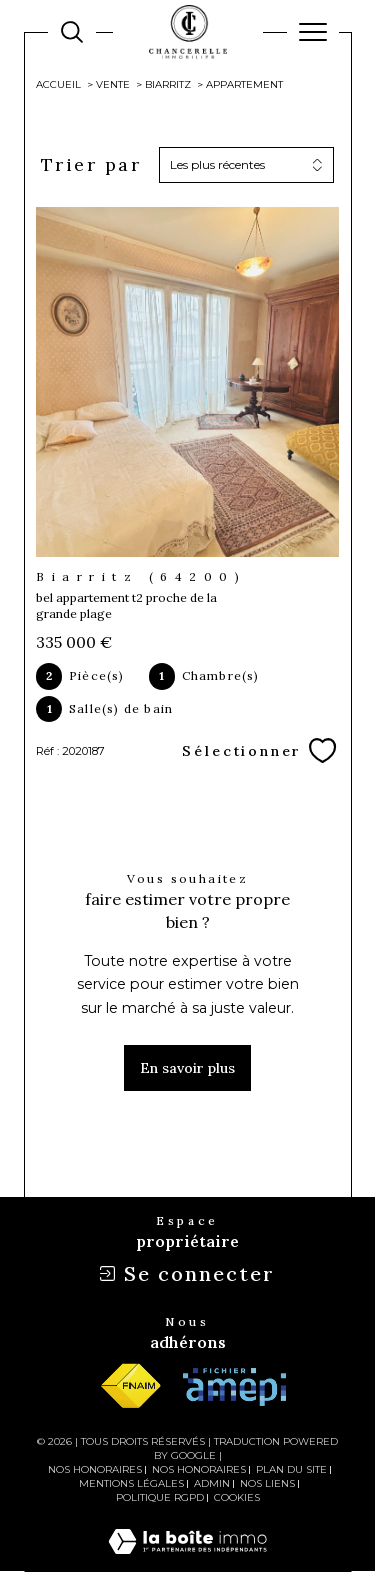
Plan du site (291, 1469)
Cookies (237, 1498)
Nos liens (267, 1483)
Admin (212, 1483)
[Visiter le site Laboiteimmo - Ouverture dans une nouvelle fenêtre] (187, 1561)
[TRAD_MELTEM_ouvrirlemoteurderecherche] (72, 32)
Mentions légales (131, 1483)
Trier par (91, 165)
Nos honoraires (95, 1469)
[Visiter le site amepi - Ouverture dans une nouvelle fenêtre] (234, 1387)
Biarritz (168, 84)
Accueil (58, 84)
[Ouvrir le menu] (313, 32)
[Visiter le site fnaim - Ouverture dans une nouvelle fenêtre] (130, 1386)
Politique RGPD (160, 1497)
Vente (113, 84)
